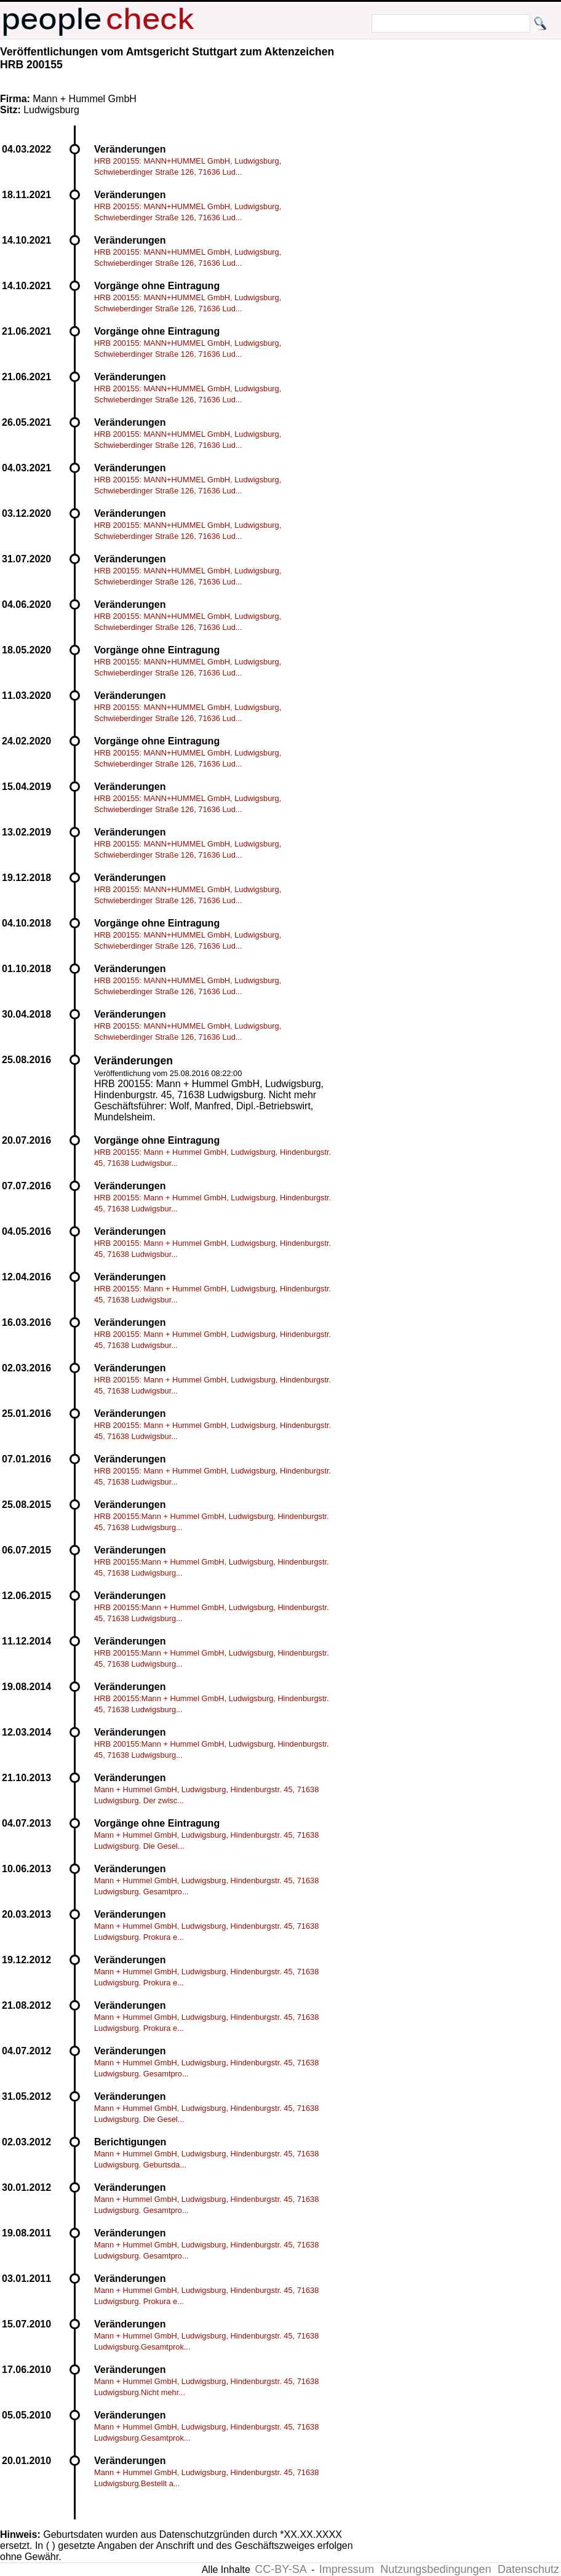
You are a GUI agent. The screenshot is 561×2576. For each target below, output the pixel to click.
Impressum (346, 2569)
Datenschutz (528, 2569)
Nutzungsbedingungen (435, 2569)
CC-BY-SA (280, 2569)
